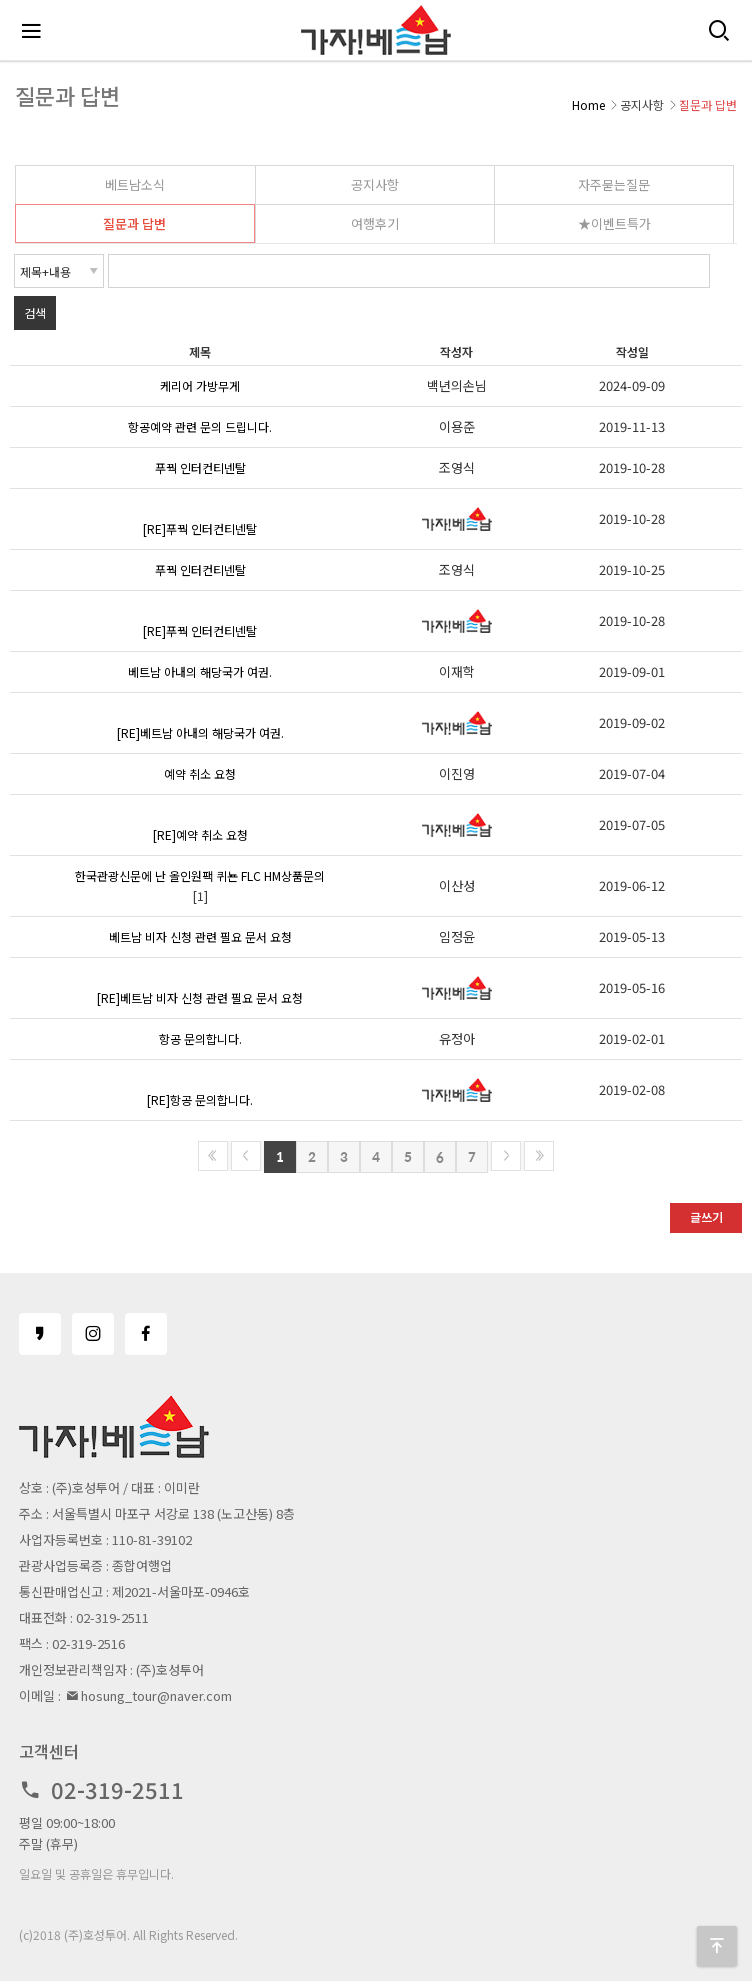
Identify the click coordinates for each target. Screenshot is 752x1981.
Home (588, 104)
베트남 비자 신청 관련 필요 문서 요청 (200, 936)
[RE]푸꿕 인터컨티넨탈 (200, 528)
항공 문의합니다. (200, 1038)
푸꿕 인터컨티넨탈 (200, 467)
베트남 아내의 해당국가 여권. (200, 671)
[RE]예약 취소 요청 (200, 834)
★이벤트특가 (614, 223)
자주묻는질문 (614, 184)
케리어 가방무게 (200, 385)
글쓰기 (706, 1216)
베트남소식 (135, 184)
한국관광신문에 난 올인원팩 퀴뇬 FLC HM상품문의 (200, 875)
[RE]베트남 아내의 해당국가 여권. (200, 732)
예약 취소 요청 (200, 773)
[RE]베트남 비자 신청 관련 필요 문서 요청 (200, 997)
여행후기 (375, 223)
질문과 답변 (134, 223)
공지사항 (375, 184)
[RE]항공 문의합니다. (200, 1099)
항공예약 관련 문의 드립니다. (200, 426)
